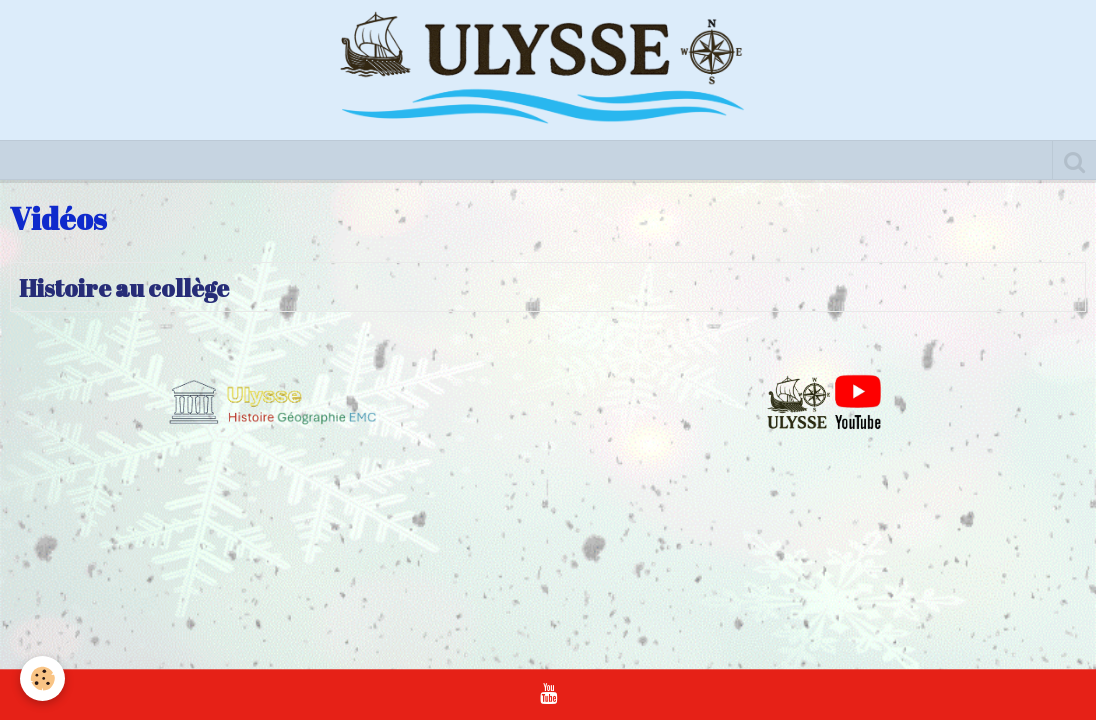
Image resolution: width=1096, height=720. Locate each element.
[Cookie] (42, 678)
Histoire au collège (124, 288)
